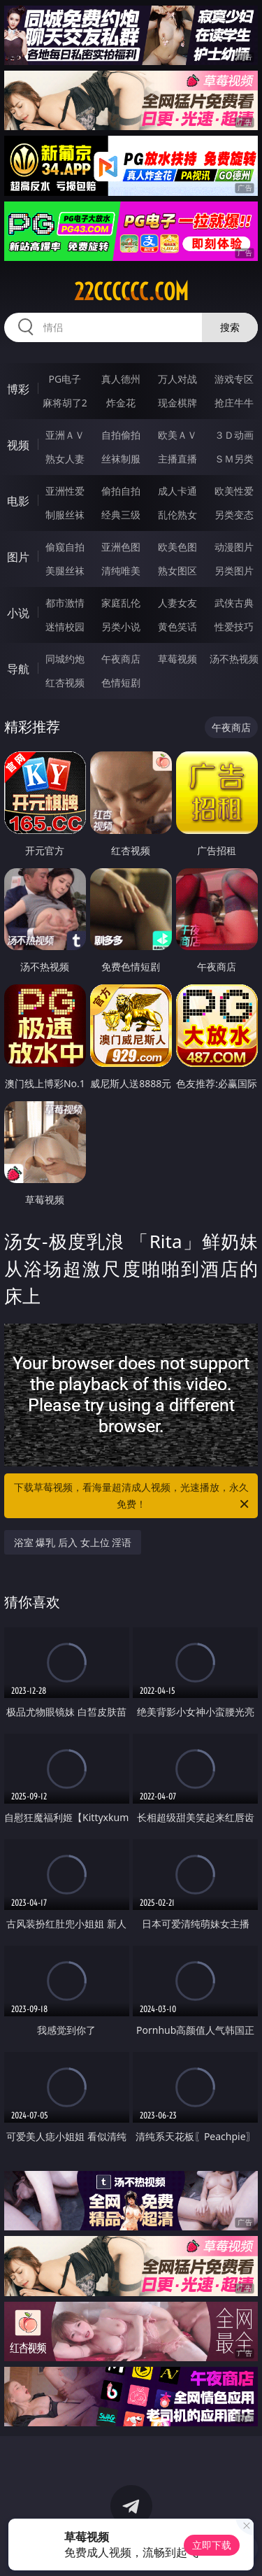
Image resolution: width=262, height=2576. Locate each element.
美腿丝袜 (65, 570)
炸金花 (121, 402)
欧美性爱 (234, 490)
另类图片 (234, 570)
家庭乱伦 (120, 602)
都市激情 (65, 602)
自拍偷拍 (120, 434)
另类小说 (120, 626)
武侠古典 (234, 602)
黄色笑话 (177, 626)
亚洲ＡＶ (65, 434)
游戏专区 (234, 378)
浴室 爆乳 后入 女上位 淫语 (73, 1542)
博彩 (18, 389)
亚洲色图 (120, 546)
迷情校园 (65, 626)
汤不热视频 (234, 658)
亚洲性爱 (65, 490)
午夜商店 (120, 658)
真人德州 (120, 378)
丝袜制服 (120, 458)
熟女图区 (177, 570)
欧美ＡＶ (177, 434)
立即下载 (211, 2545)
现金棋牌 (177, 402)
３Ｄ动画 (234, 434)
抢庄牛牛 (234, 402)
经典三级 (120, 514)
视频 (18, 445)
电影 (18, 501)
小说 (18, 613)
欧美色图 (177, 546)
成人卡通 (177, 490)
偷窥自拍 (65, 546)
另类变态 (234, 514)
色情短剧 (120, 682)
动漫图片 (234, 546)
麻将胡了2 (65, 402)
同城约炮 (65, 658)
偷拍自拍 (120, 490)
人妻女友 (177, 602)
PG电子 (64, 378)
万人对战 (177, 378)
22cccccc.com (131, 292)
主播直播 (177, 458)
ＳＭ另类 (234, 458)
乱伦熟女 (177, 514)
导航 (18, 669)
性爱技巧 (234, 626)
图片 (18, 557)
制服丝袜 (65, 514)
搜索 (230, 327)
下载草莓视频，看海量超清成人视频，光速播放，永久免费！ (133, 1496)
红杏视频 (65, 682)
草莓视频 (177, 658)
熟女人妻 (65, 458)
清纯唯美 (120, 570)
